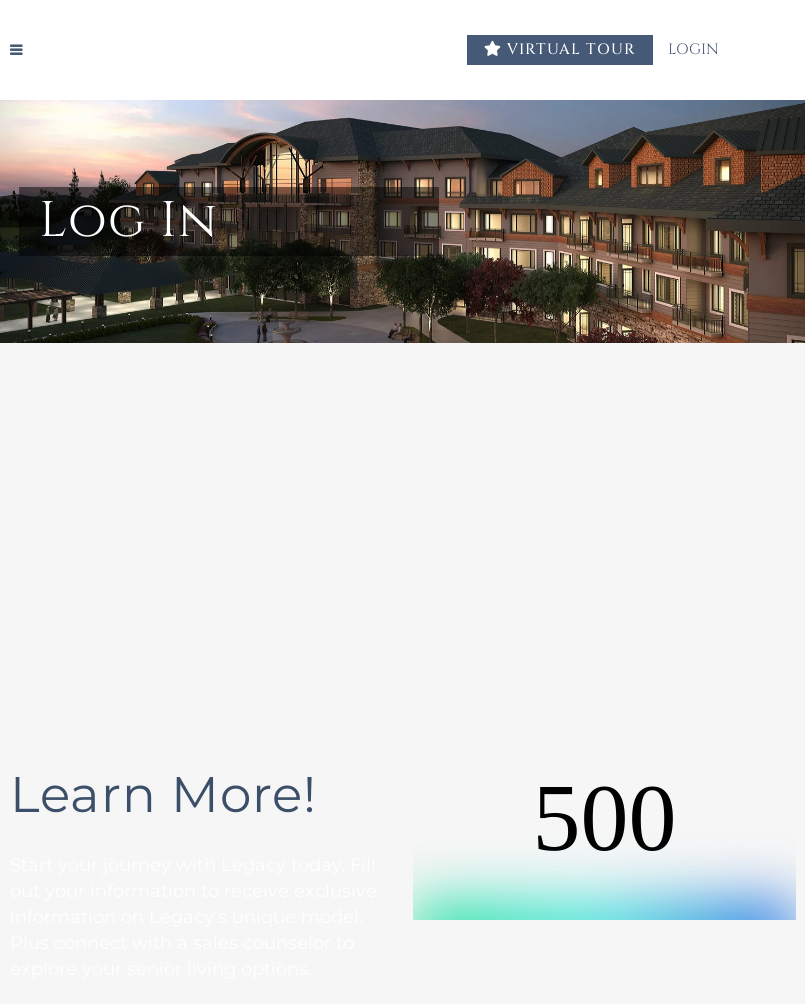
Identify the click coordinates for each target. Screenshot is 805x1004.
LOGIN (705, 49)
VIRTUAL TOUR (560, 49)
